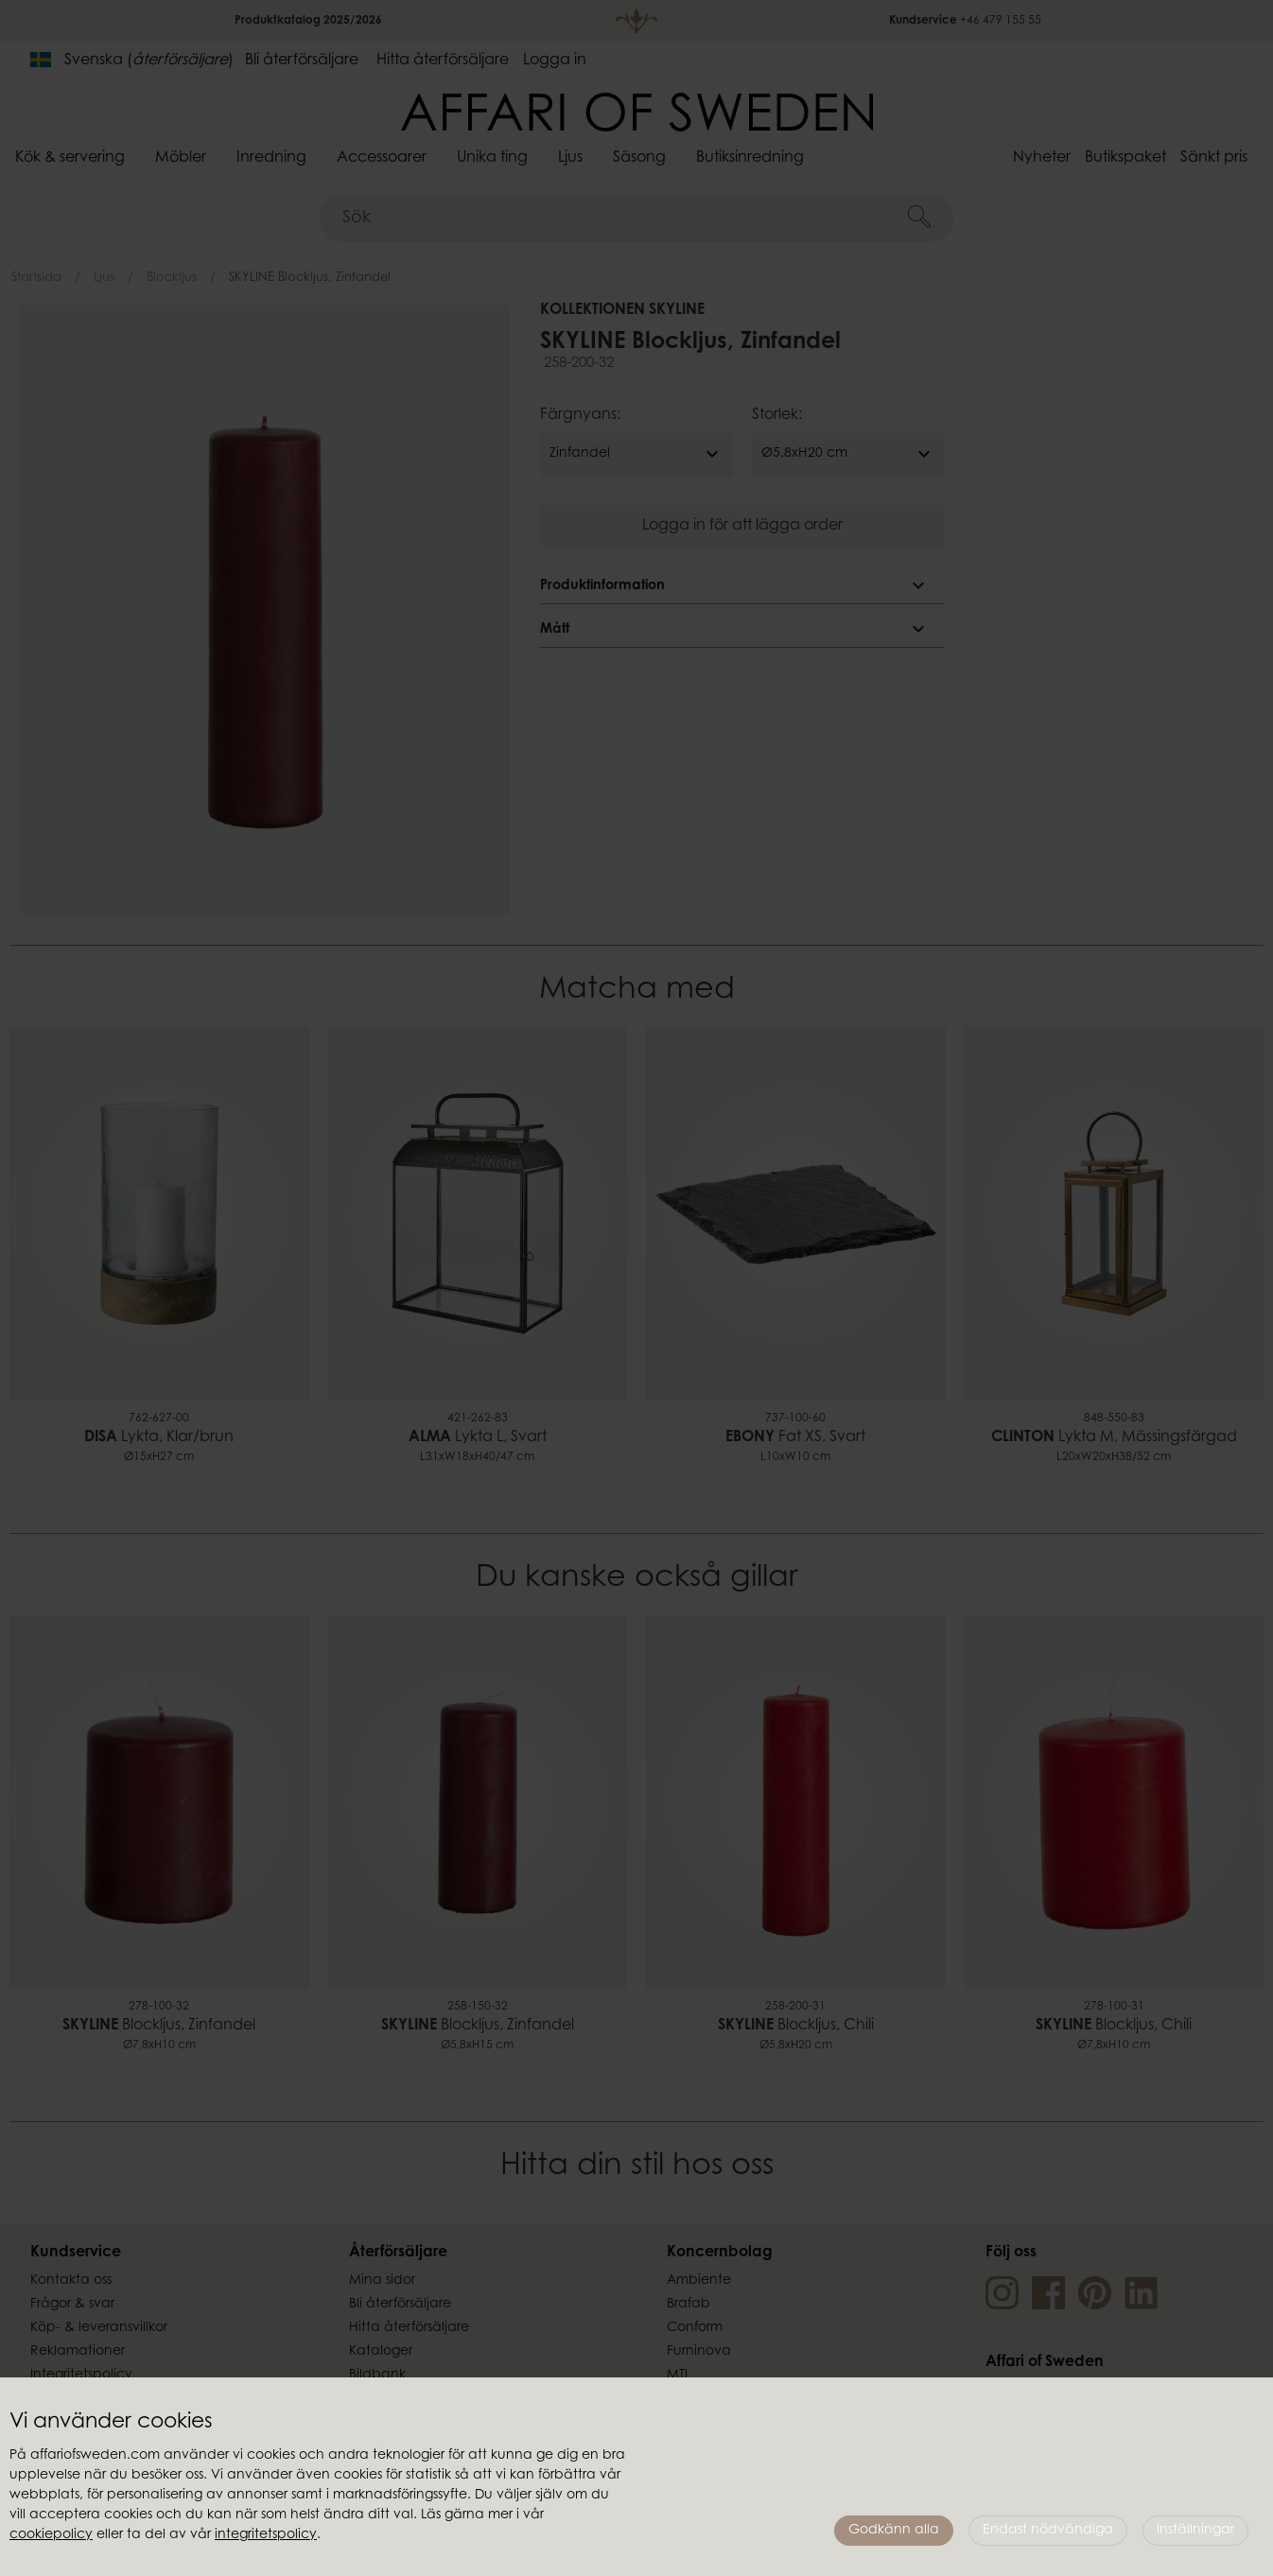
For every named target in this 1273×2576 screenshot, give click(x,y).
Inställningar (1195, 2530)
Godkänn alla (893, 2530)
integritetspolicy (266, 2535)
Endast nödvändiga (1048, 2530)
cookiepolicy (51, 2535)
